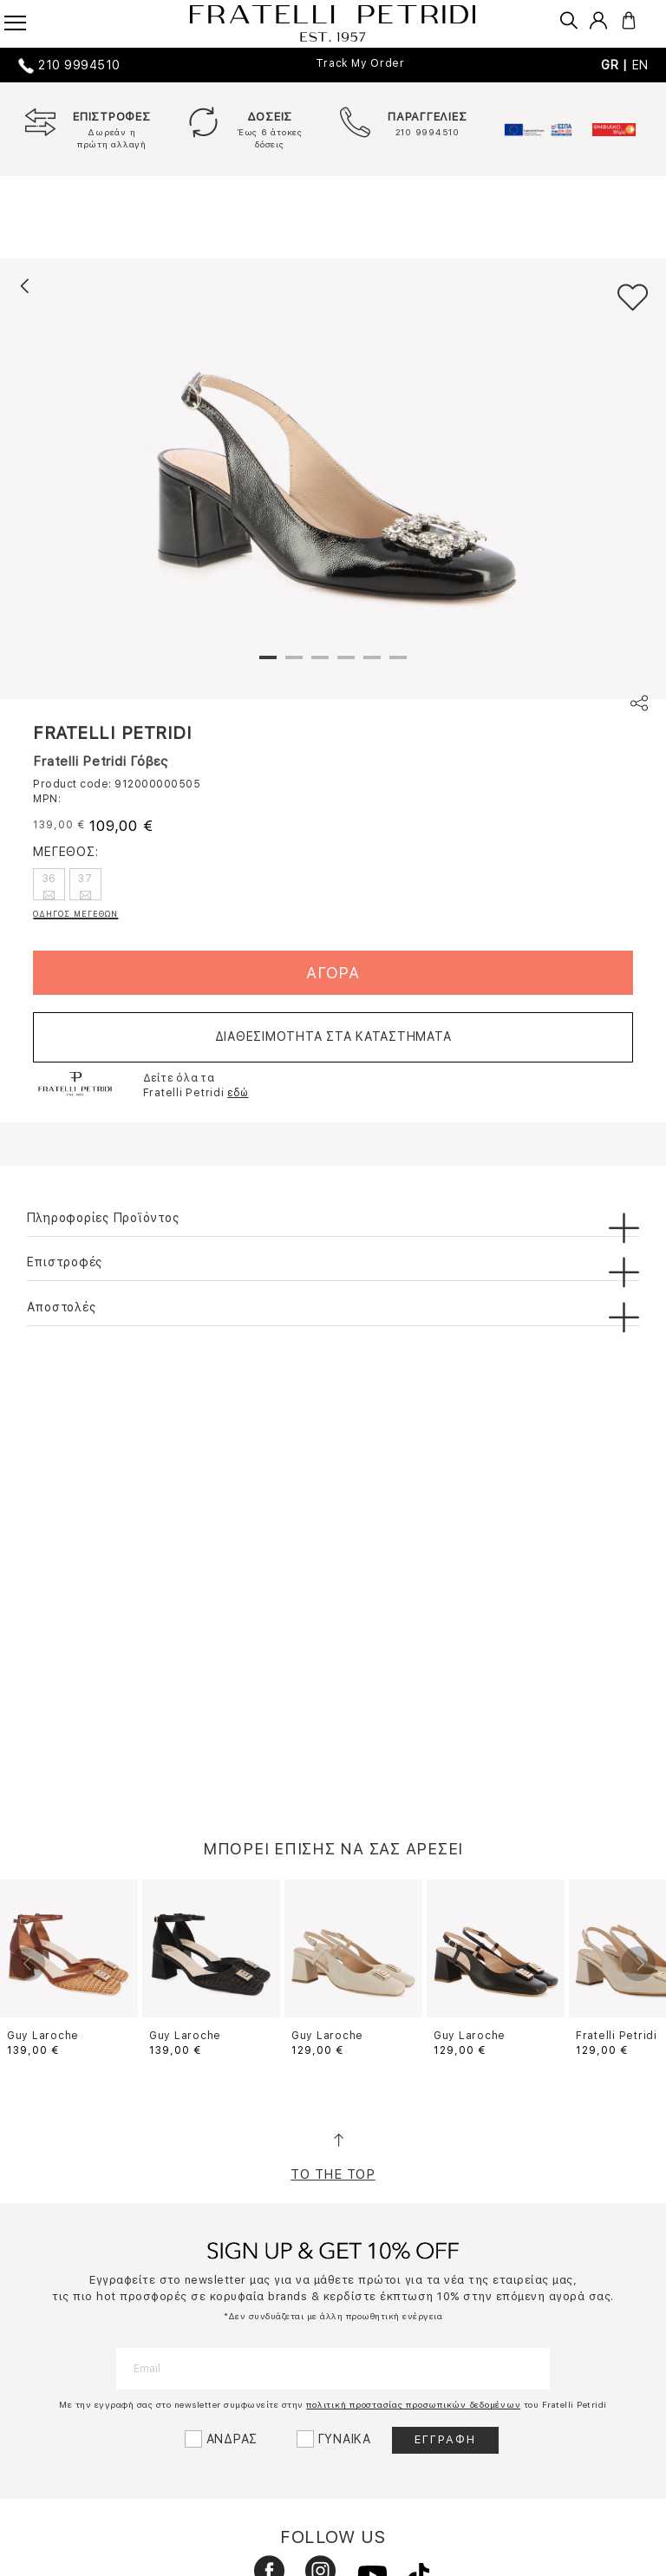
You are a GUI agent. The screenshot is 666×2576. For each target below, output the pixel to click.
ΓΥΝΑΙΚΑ (344, 2439)
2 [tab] (294, 664)
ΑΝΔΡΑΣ (232, 2439)
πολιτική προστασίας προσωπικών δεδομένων (413, 2404)
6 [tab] (398, 664)
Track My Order (360, 63)
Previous (27, 1963)
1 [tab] (268, 664)
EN (641, 65)
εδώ (237, 1093)
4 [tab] (346, 664)
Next (638, 1963)
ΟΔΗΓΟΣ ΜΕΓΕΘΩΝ (75, 914)
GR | (616, 65)
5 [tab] (372, 664)
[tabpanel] (333, 474)
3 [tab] (320, 664)
